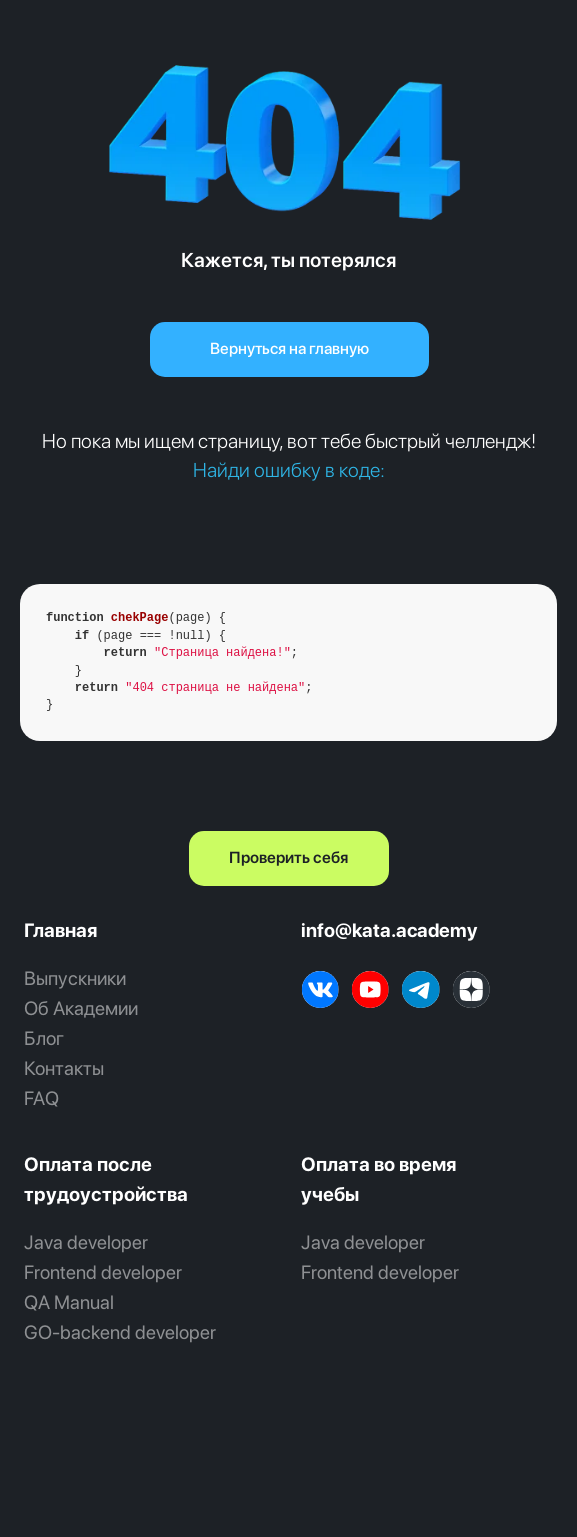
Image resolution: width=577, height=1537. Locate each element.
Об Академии (81, 1008)
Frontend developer (103, 1272)
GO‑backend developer (120, 1332)
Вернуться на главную (289, 348)
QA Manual (69, 1302)
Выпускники (75, 978)
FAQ (41, 1098)
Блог (44, 1038)
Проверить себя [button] (288, 857)
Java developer (86, 1242)
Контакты (64, 1068)
